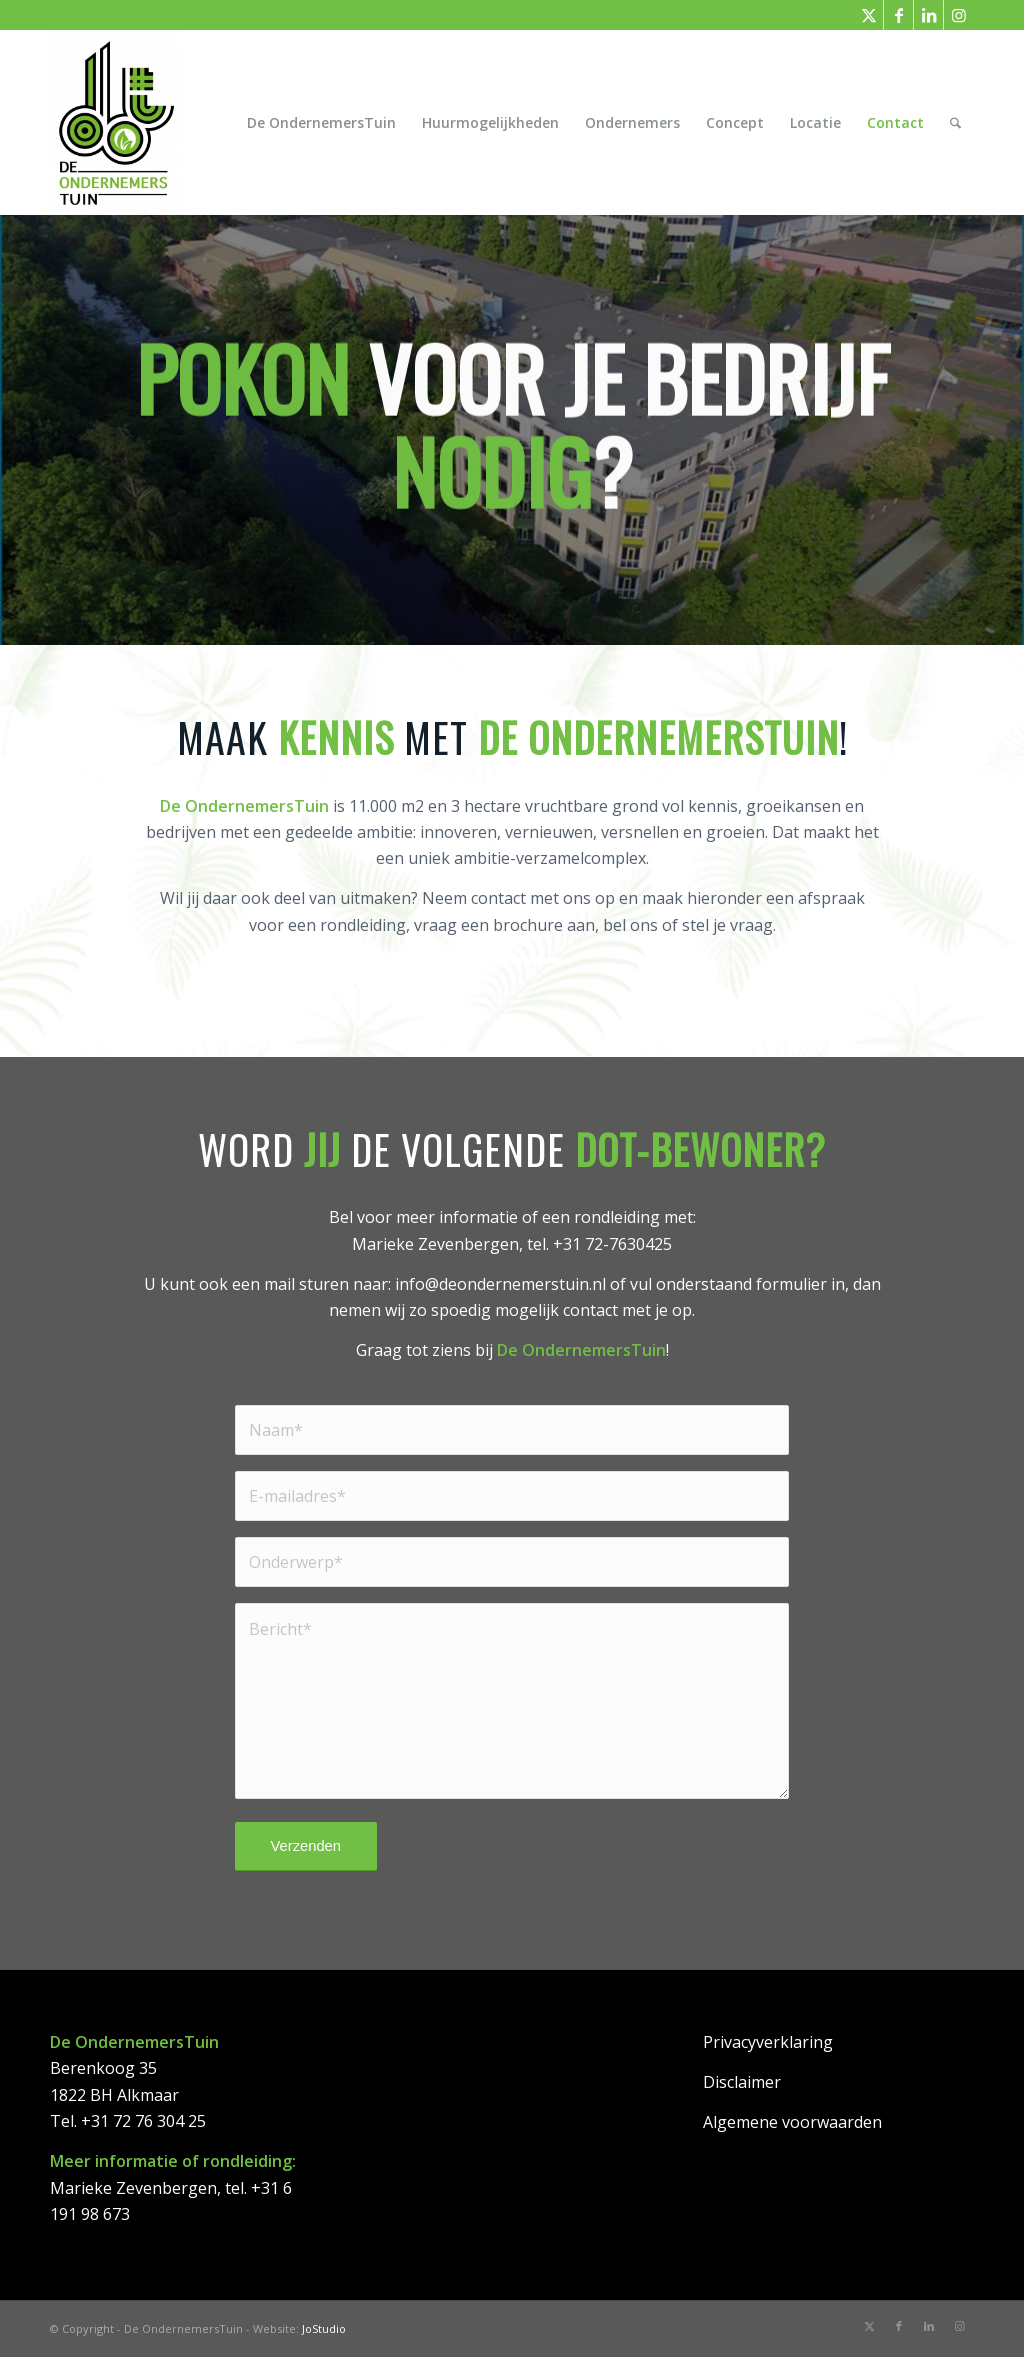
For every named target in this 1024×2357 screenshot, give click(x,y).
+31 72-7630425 (612, 1244)
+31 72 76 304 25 (143, 2121)
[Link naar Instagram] (959, 15)
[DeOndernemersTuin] (115, 122)
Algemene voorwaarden (792, 2122)
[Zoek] (955, 122)
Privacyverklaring (768, 2042)
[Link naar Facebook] (898, 15)
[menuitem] (321, 122)
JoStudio (324, 2328)
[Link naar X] (868, 15)
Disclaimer (742, 2082)
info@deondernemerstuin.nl (500, 1284)
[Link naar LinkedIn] (928, 15)
